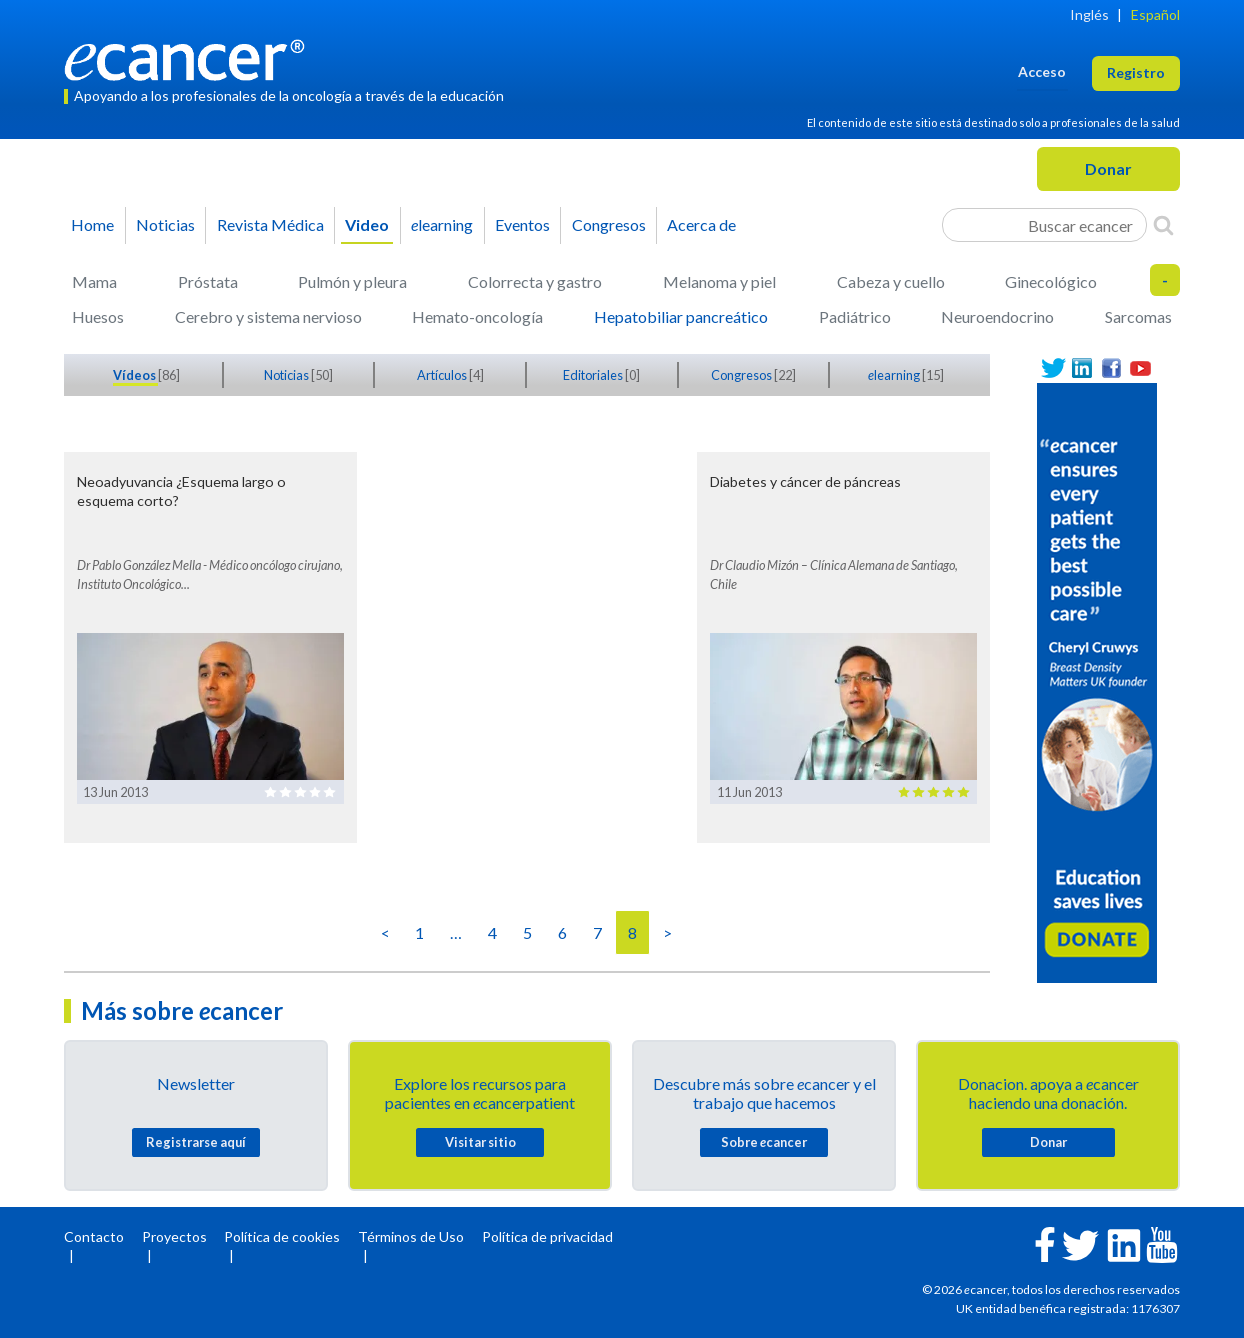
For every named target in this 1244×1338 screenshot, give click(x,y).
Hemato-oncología (477, 316)
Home (92, 224)
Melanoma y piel (719, 281)
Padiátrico (855, 316)
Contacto (94, 1236)
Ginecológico (1051, 281)
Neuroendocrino (997, 316)
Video (367, 224)
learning (442, 224)
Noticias (165, 224)
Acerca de (701, 224)
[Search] (1163, 225)
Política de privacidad (547, 1236)
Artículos (443, 375)
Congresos (609, 224)
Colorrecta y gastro (535, 281)
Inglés (1089, 14)
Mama (94, 281)
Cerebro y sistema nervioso (268, 316)
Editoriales (594, 375)
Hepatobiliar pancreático (681, 316)
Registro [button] (1136, 72)
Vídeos (135, 375)
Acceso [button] (1042, 71)
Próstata (208, 281)
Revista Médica (270, 224)
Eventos (522, 224)
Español (1155, 14)
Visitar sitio (480, 1142)
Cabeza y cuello (891, 281)
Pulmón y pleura (352, 281)
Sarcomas (1138, 316)
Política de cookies (282, 1236)
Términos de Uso (411, 1236)
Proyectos (174, 1236)
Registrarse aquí (196, 1142)
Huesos (98, 316)
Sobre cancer (764, 1142)
